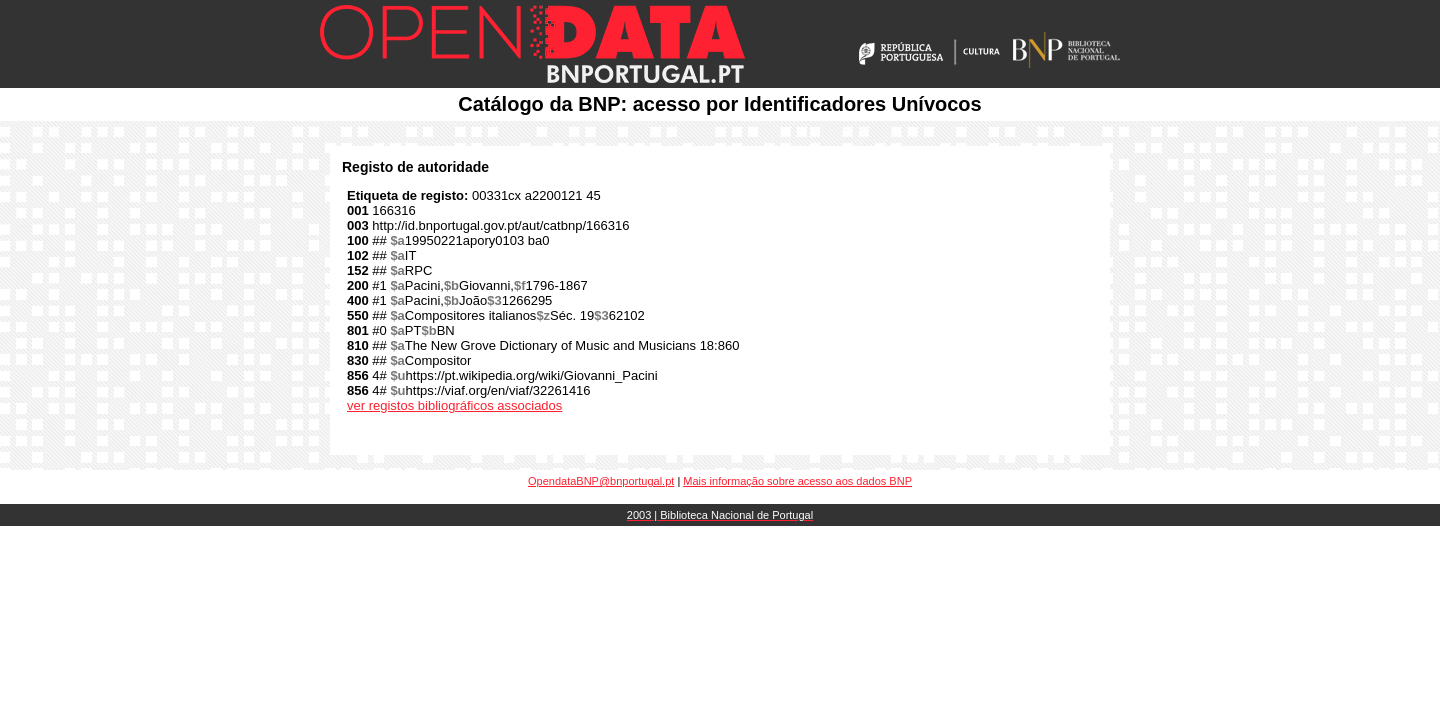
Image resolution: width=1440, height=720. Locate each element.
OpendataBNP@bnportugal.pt (601, 481)
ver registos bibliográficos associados (454, 405)
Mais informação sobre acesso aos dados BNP (797, 481)
